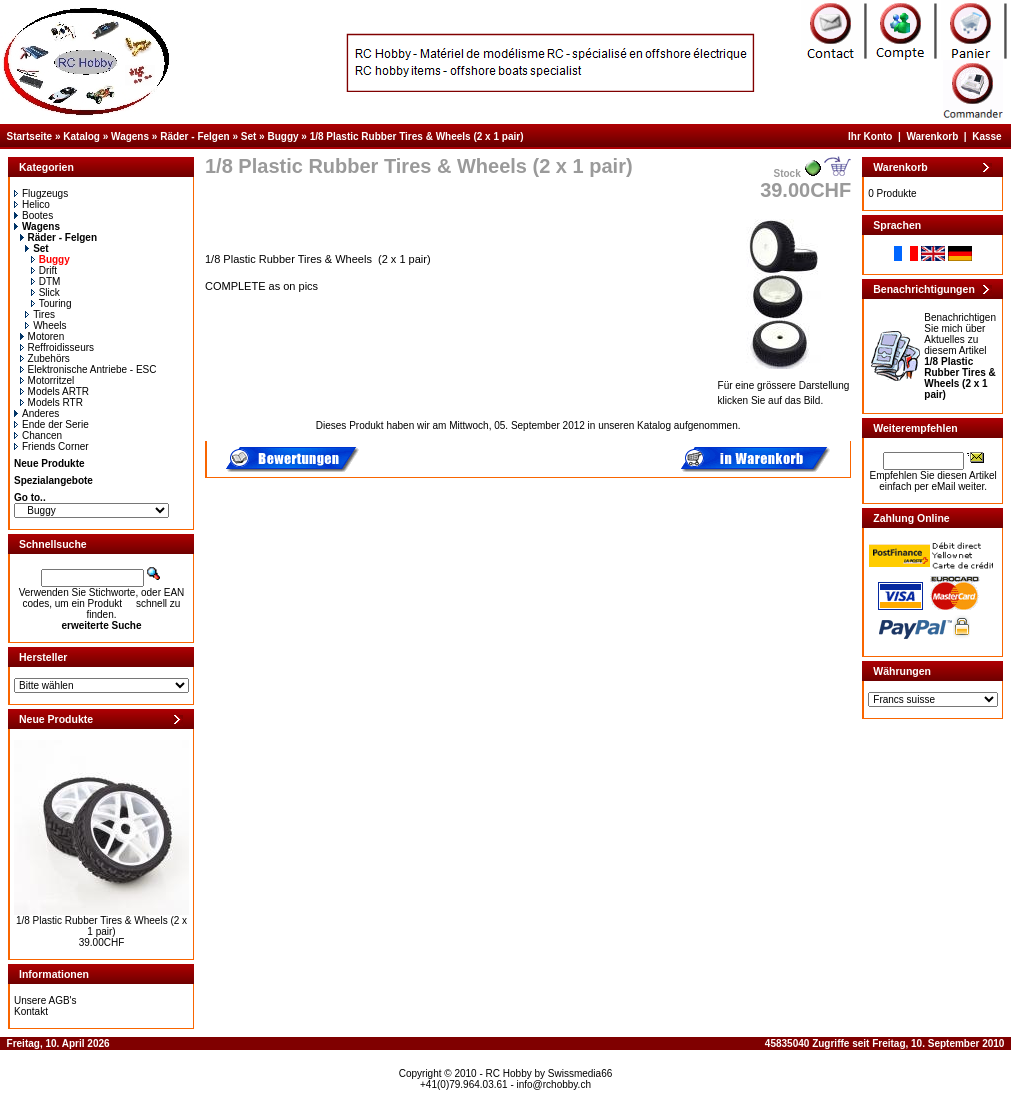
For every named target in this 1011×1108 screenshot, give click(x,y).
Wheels (45, 325)
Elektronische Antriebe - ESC (88, 369)
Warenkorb (932, 136)
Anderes (36, 413)
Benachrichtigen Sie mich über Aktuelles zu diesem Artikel (960, 356)
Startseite (30, 136)
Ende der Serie (51, 424)
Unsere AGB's (45, 1000)
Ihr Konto (870, 136)
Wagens (130, 136)
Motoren (42, 336)
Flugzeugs (41, 193)
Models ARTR (55, 391)
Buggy (282, 136)
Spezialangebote (53, 480)
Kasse (986, 136)
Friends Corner (51, 446)
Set (249, 136)
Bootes (33, 215)
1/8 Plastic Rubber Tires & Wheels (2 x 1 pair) (417, 136)
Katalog (81, 136)
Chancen (38, 435)
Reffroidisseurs (57, 347)
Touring (51, 303)
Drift (44, 270)
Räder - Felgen (194, 136)
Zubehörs (45, 358)
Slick (45, 292)
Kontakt (31, 1011)
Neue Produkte (49, 463)
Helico (32, 204)
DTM (46, 281)
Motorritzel (47, 380)
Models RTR (51, 402)
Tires (40, 314)
